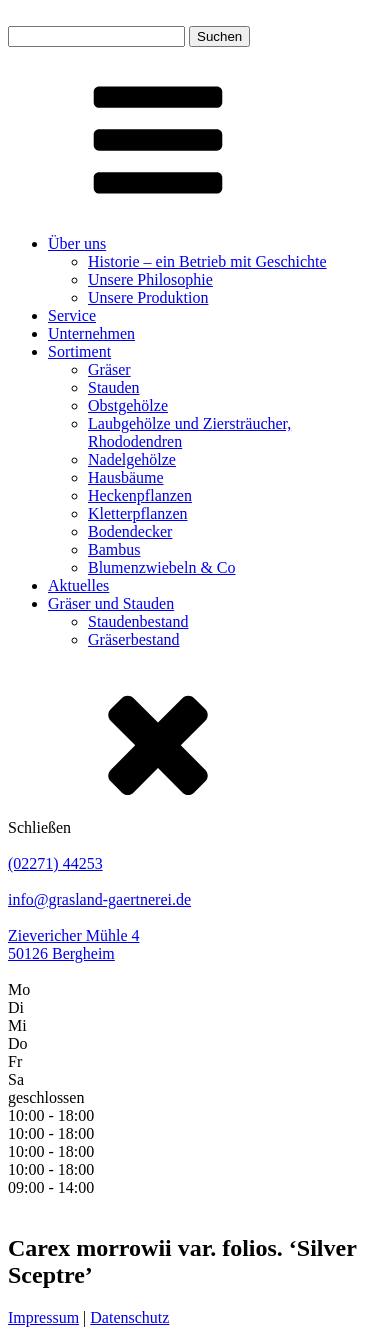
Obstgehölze (128, 405)
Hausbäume (126, 477)
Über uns (77, 243)
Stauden (114, 387)
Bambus (114, 549)
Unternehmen (91, 333)
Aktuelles (78, 585)
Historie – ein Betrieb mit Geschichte (207, 261)
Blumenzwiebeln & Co (162, 567)
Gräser (109, 369)
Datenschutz (129, 1317)
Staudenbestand (138, 621)
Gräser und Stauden (111, 603)
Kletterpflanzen (138, 513)
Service (72, 315)
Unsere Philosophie (150, 279)
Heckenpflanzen (140, 495)
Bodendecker (130, 531)
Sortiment (79, 351)
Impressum (43, 1317)
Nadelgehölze (132, 459)
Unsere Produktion (148, 297)
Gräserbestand (134, 639)
